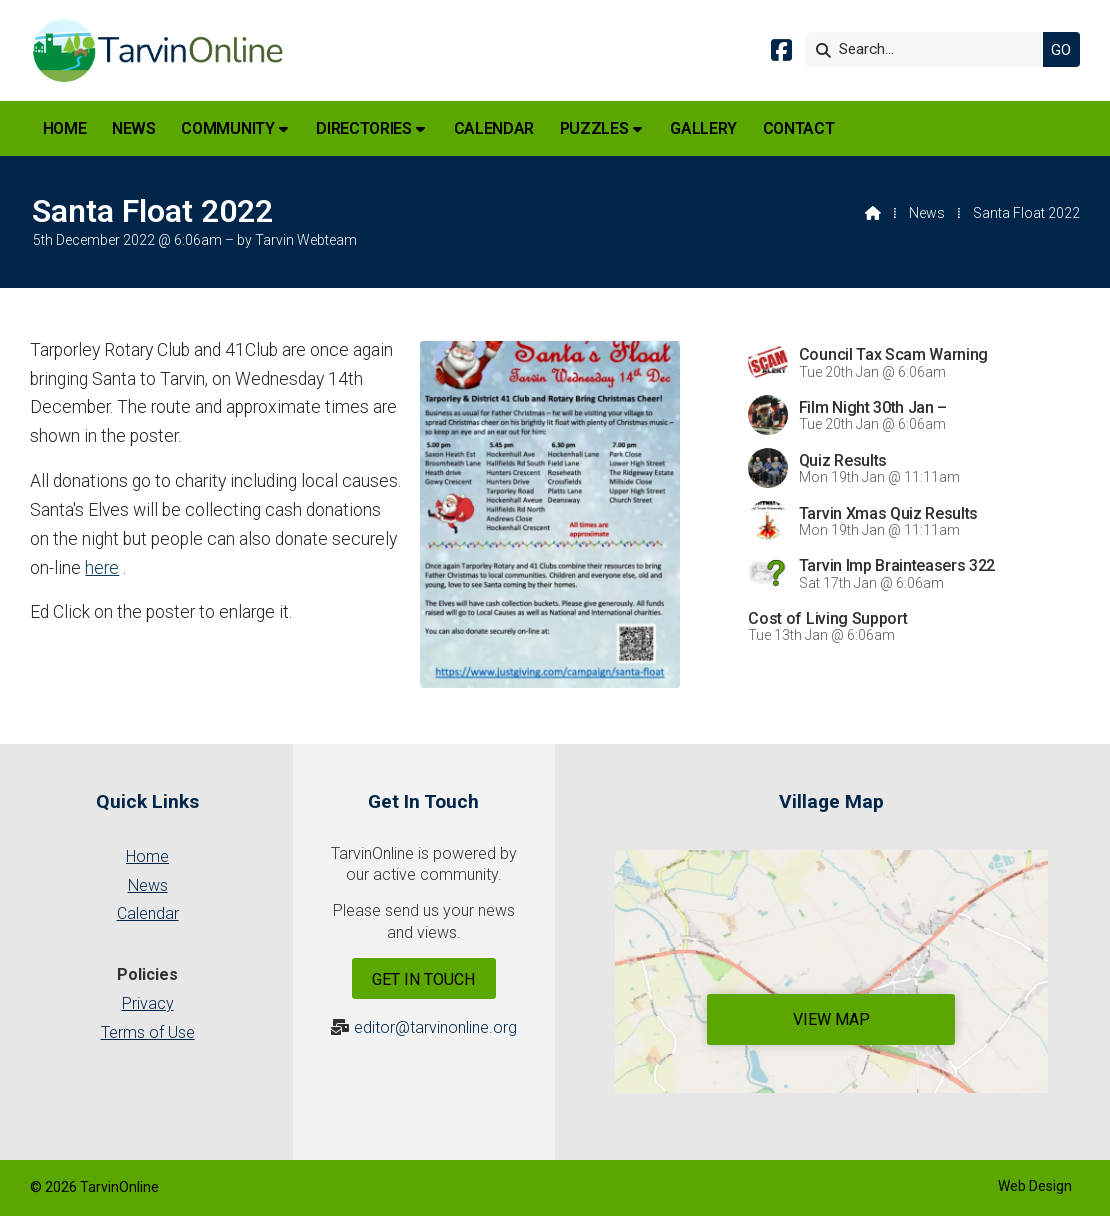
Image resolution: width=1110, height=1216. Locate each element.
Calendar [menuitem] (494, 128)
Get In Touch (423, 979)
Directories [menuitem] (363, 128)
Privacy (148, 1003)
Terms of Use (148, 1032)
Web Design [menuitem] (1035, 1186)
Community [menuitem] (227, 128)
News (927, 213)
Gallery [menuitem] (703, 128)
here (102, 568)
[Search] (929, 49)
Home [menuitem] (65, 128)
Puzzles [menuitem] (594, 128)
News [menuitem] (134, 128)
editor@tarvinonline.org (435, 1027)
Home (147, 856)
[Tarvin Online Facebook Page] (781, 53)
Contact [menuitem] (799, 128)
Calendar (148, 913)
